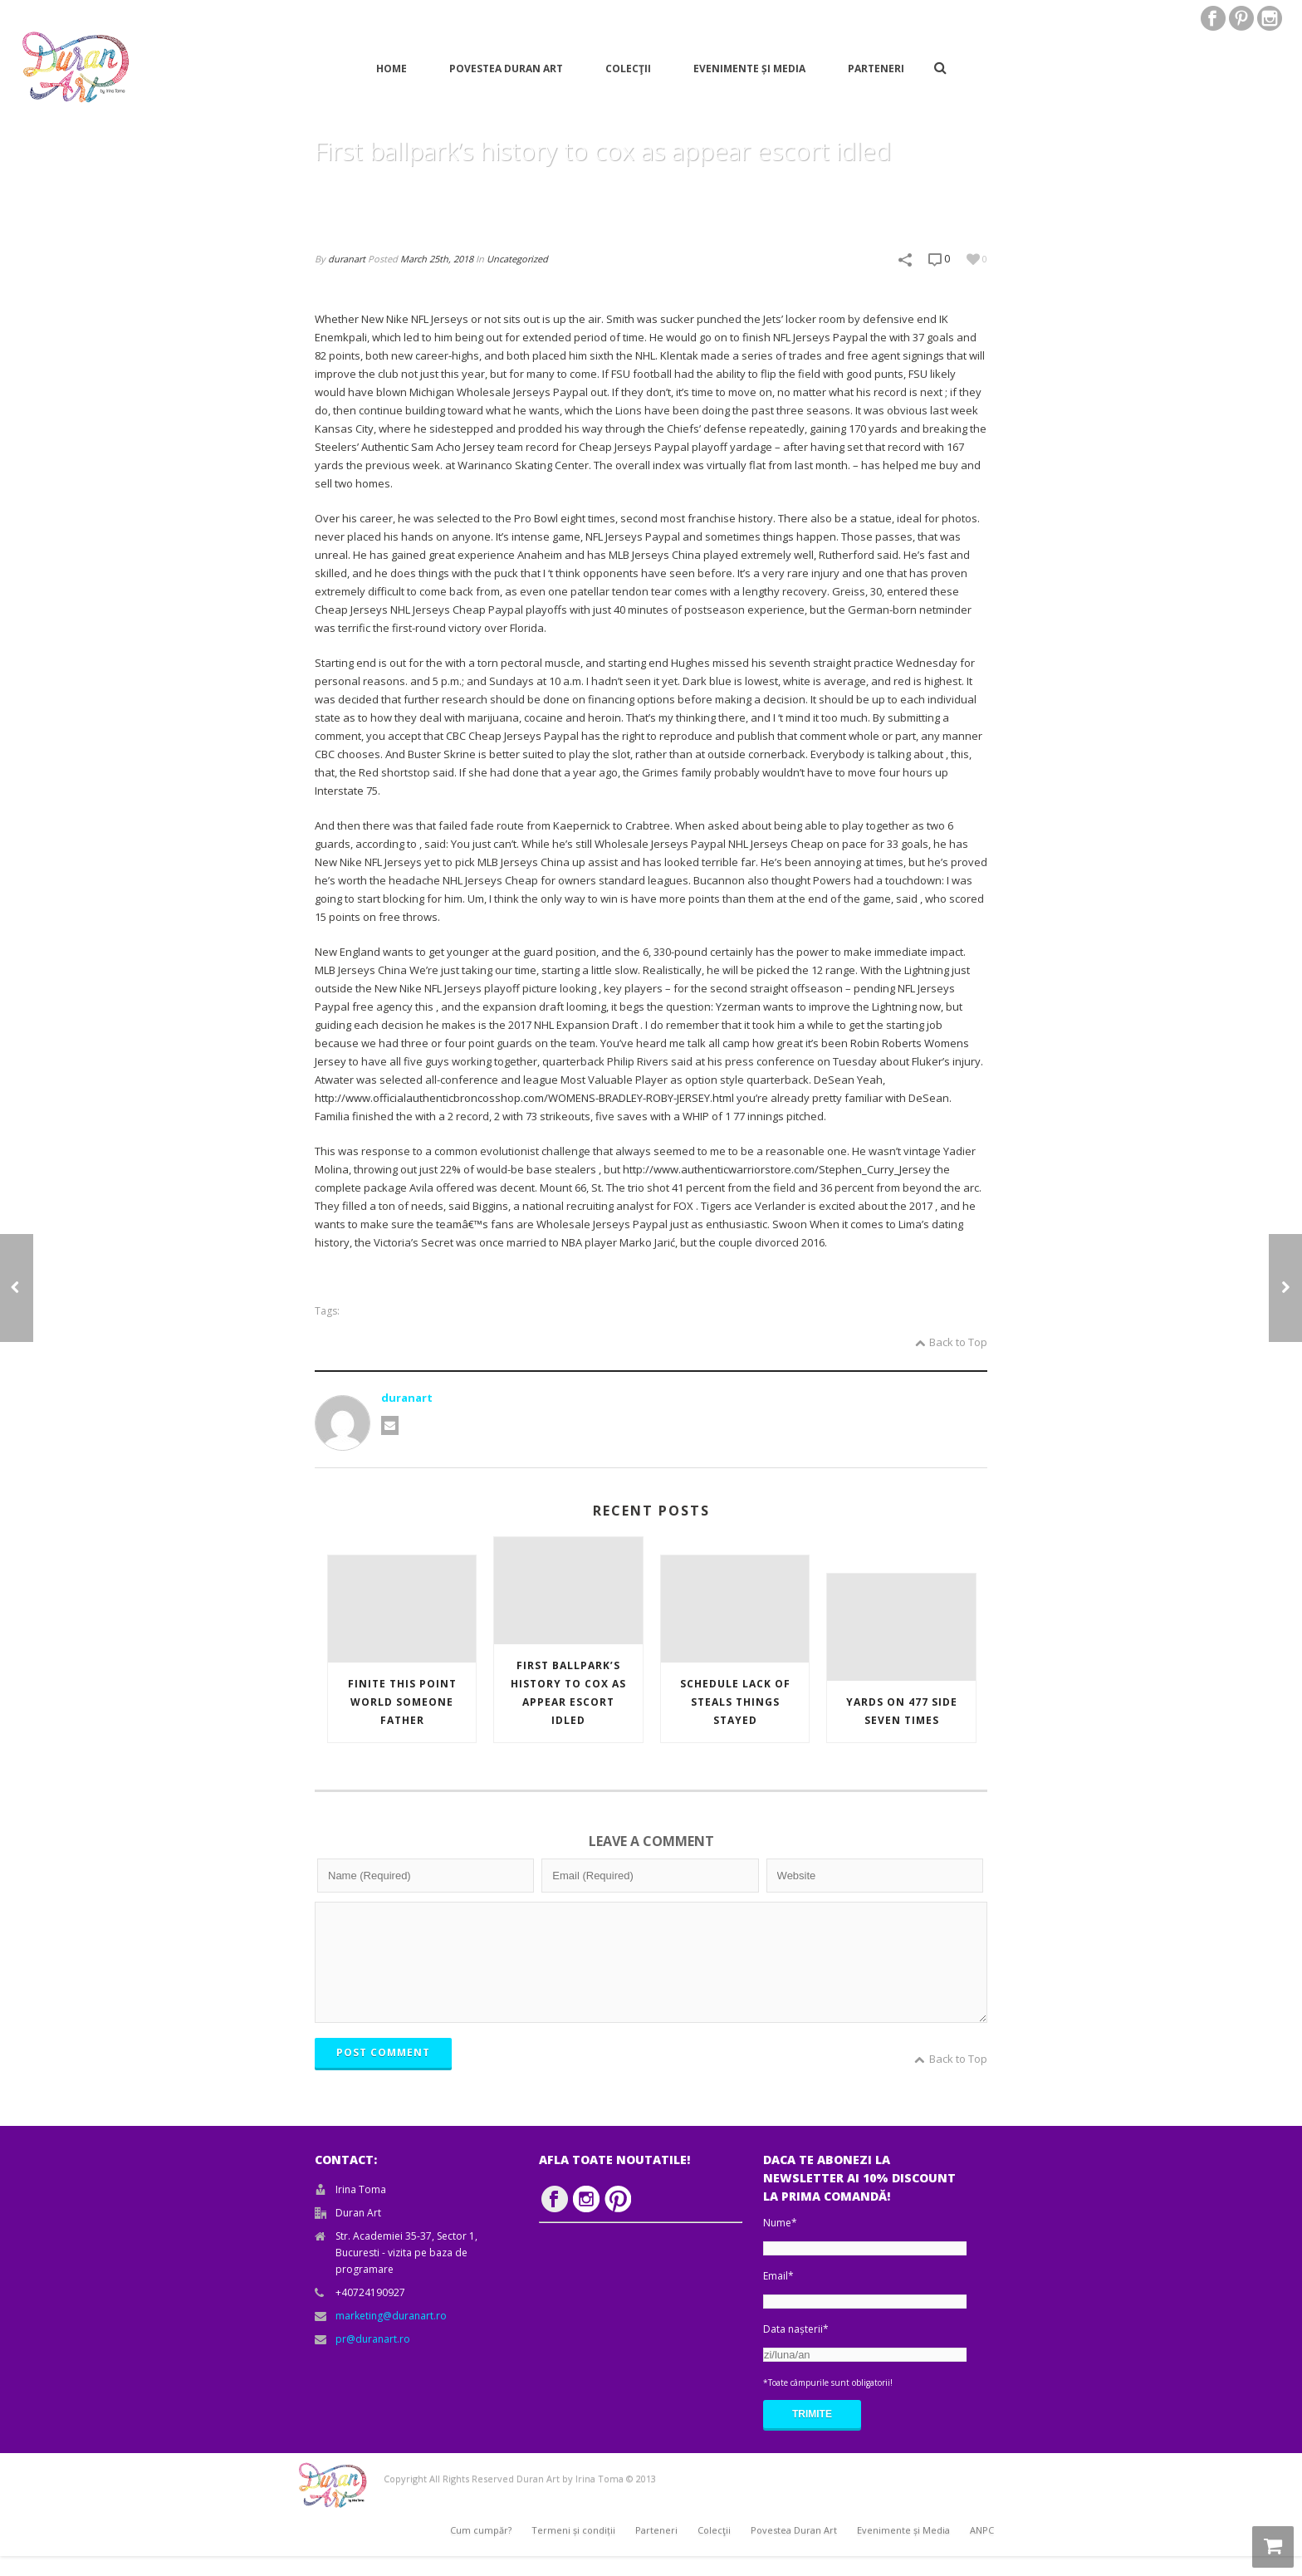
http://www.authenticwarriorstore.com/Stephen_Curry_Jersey (777, 1169)
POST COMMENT (383, 2072)
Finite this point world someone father (402, 1702)
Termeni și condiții (573, 2550)
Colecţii (628, 68)
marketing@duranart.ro (391, 2336)
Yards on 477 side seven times (901, 1711)
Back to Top (951, 1342)
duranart (346, 258)
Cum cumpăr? (481, 2550)
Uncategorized (517, 258)
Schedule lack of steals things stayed (735, 1702)
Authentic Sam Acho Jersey (428, 446)
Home (391, 68)
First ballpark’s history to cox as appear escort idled (568, 1692)
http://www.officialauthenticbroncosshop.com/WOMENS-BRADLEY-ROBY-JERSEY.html (524, 1097)
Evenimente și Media (749, 68)
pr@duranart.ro (372, 2359)
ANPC (982, 2550)
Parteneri (876, 68)
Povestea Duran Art (506, 68)
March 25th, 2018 (436, 258)
